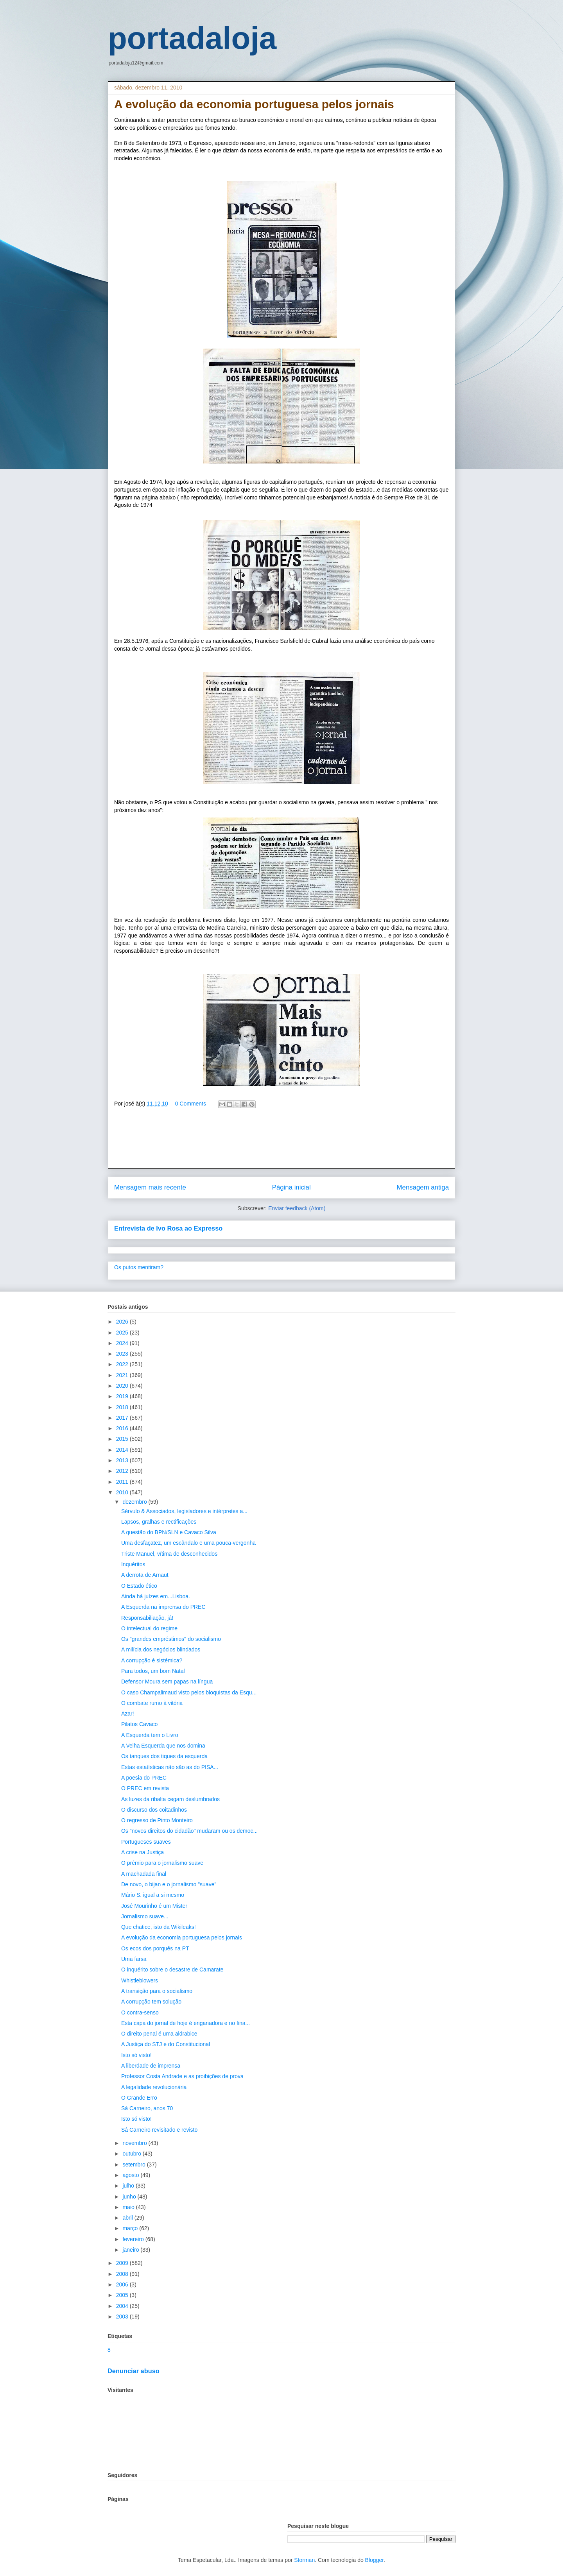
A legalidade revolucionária (153, 2087)
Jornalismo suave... (145, 1916)
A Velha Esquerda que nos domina (163, 1745)
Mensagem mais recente (150, 1187)
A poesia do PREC (144, 1778)
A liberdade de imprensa (150, 2066)
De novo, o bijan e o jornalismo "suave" (168, 1884)
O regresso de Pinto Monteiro (157, 1820)
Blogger (374, 2560)
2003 (123, 2316)
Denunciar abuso (134, 2370)
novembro (135, 2143)
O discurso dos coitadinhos (154, 1810)
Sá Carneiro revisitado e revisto (159, 2130)
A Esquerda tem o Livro (149, 1735)
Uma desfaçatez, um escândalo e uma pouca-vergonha (188, 1543)
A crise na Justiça (142, 1852)
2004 (123, 2306)
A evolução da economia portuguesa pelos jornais (181, 1937)
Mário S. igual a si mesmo (152, 1895)
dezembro (135, 1502)
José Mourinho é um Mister (154, 1906)
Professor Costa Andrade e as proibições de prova (182, 2076)
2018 (123, 1407)
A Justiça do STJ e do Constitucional (165, 2044)
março (130, 2228)
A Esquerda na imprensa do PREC (163, 1607)
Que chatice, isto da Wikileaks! (158, 1927)
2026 (123, 1321)
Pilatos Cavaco (139, 1724)
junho (129, 2196)
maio (129, 2207)
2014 (123, 1450)
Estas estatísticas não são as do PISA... (169, 1767)
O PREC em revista (145, 1788)
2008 (123, 2274)
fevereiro (133, 2239)
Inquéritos (133, 1564)
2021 (123, 1375)
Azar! (127, 1713)
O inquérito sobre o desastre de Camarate (172, 1969)
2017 (123, 1418)
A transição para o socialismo (156, 1991)
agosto (131, 2175)
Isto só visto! (136, 2055)
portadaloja (192, 38)
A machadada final (143, 1874)
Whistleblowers (139, 1980)
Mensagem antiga (423, 1187)
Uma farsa (134, 1959)
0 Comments (190, 1103)
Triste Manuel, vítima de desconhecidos (169, 1554)
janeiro (131, 2250)
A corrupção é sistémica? (151, 1660)
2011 (123, 1482)
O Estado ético (139, 1586)
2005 (123, 2295)
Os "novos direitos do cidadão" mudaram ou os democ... (189, 1831)
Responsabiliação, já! (147, 1618)
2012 (123, 1471)
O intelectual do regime (149, 1628)
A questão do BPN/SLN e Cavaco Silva (168, 1532)
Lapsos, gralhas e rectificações (158, 1522)
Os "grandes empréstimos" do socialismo (171, 1639)
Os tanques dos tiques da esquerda (164, 1756)
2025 (123, 1332)
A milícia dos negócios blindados (160, 1649)
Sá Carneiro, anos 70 (147, 2108)
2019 (123, 1396)
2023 (123, 1354)
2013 (123, 1460)
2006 (123, 2284)
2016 (123, 1428)
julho (128, 2185)
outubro (132, 2153)
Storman (304, 2560)
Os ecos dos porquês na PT (155, 1948)
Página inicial (291, 1187)
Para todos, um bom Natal (153, 1671)
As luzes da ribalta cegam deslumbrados (170, 1799)
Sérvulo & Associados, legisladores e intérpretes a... (184, 1511)
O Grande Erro (139, 2098)
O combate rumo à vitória (152, 1703)
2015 (123, 1439)
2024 (123, 1343)
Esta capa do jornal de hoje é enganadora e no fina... (185, 2023)
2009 (123, 2263)
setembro (134, 2164)
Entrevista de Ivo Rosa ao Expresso (168, 1228)
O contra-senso (140, 2012)
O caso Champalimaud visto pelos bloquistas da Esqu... (188, 1692)
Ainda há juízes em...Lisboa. (155, 1596)
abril (128, 2218)
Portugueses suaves (146, 1842)
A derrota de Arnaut (145, 1575)
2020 (123, 1386)
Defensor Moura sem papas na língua (167, 1681)
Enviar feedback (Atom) (296, 1208)
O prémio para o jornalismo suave (162, 1863)
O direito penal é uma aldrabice (159, 2033)
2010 (123, 1492)
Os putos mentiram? (138, 1267)
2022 (123, 1364)
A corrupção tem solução (151, 2001)
